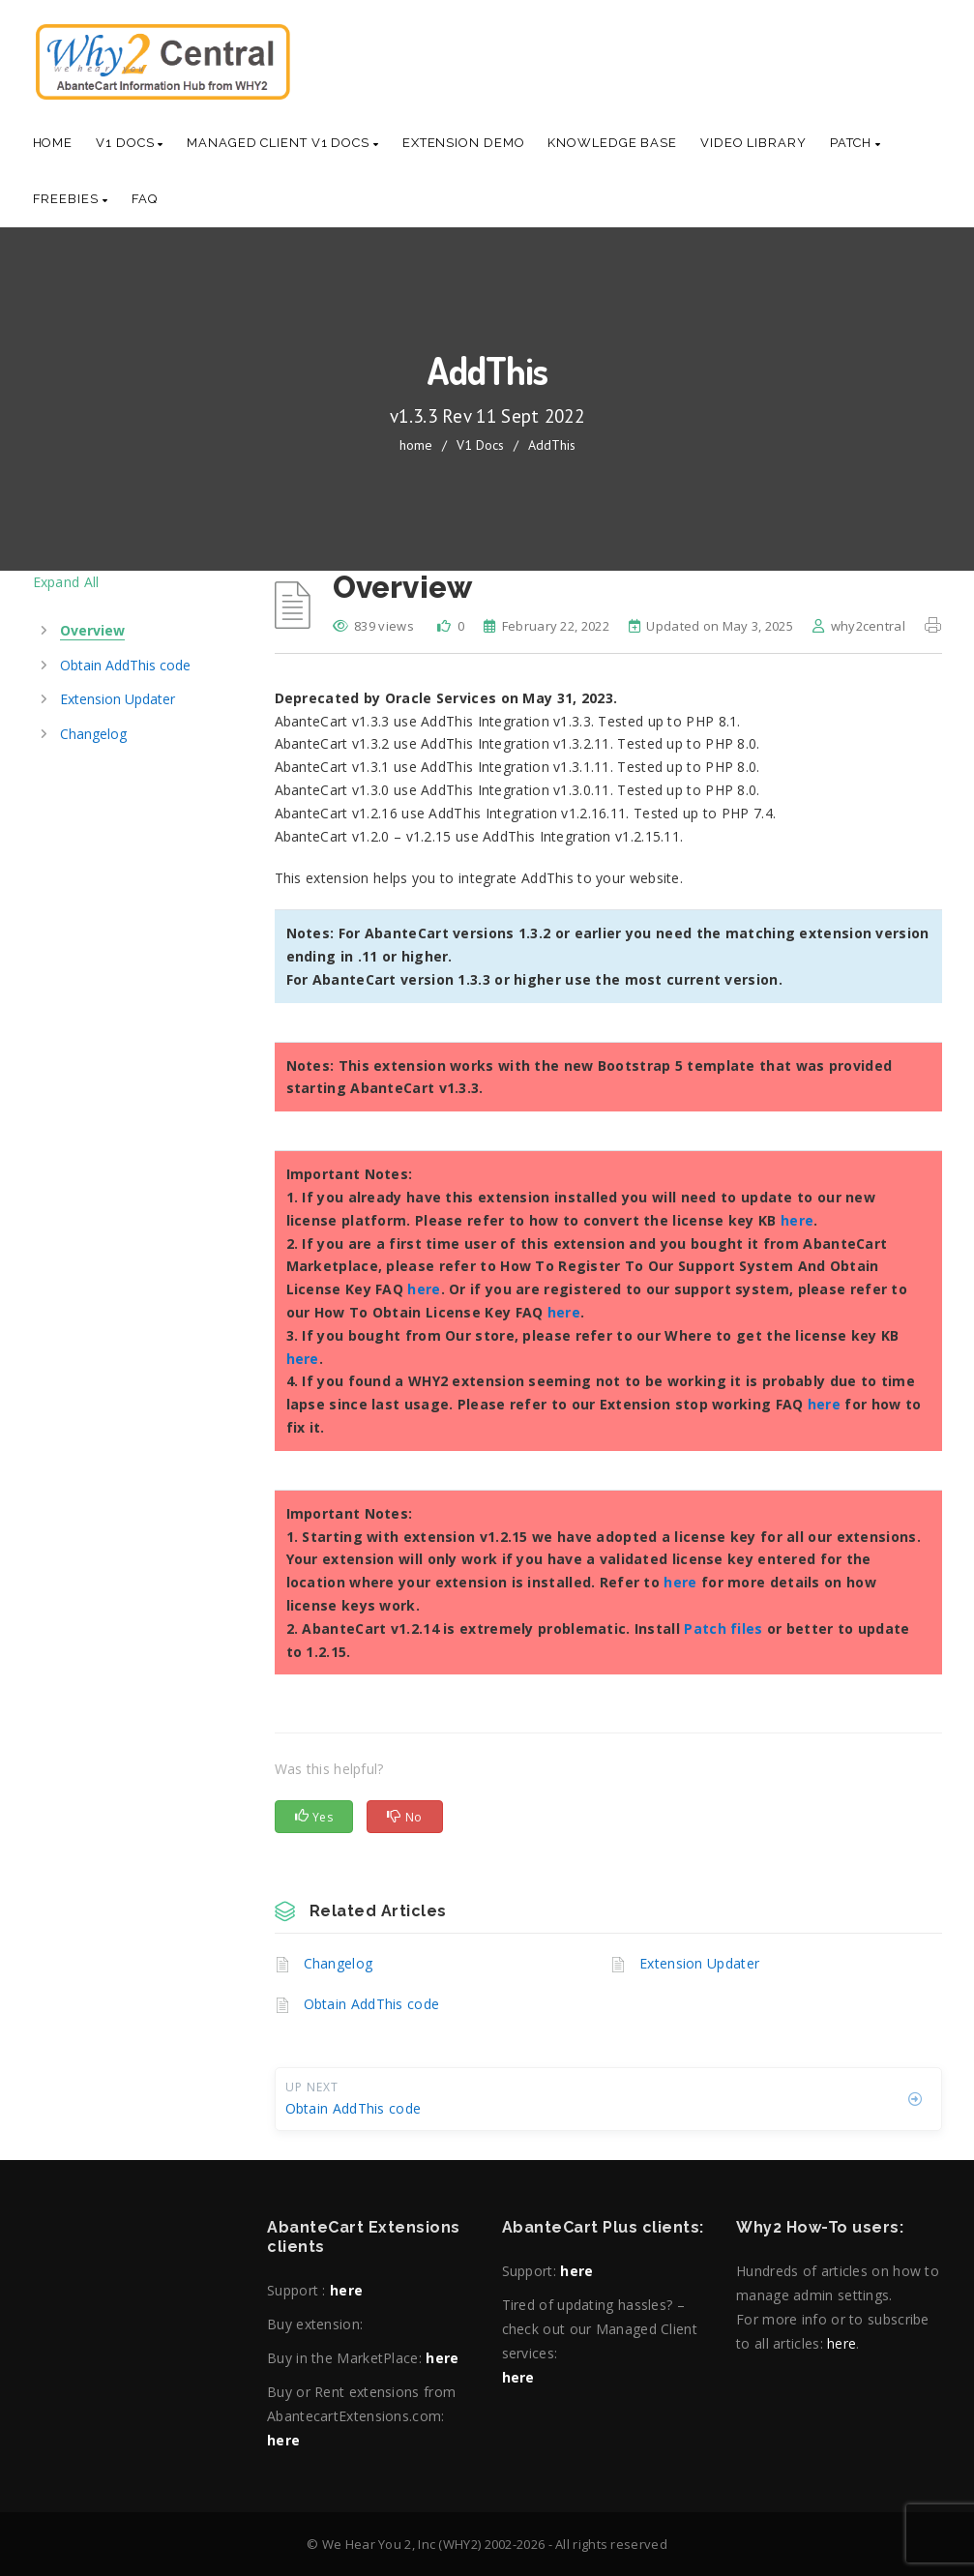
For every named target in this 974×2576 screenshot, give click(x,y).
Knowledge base (612, 142)
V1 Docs (129, 142)
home (415, 445)
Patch (855, 142)
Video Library (753, 142)
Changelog (338, 1963)
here (797, 1220)
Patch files (723, 1628)
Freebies (70, 199)
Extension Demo (463, 142)
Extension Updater (699, 1963)
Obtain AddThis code (372, 2004)
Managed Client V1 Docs (283, 142)
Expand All (66, 582)
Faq (145, 199)
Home (53, 142)
